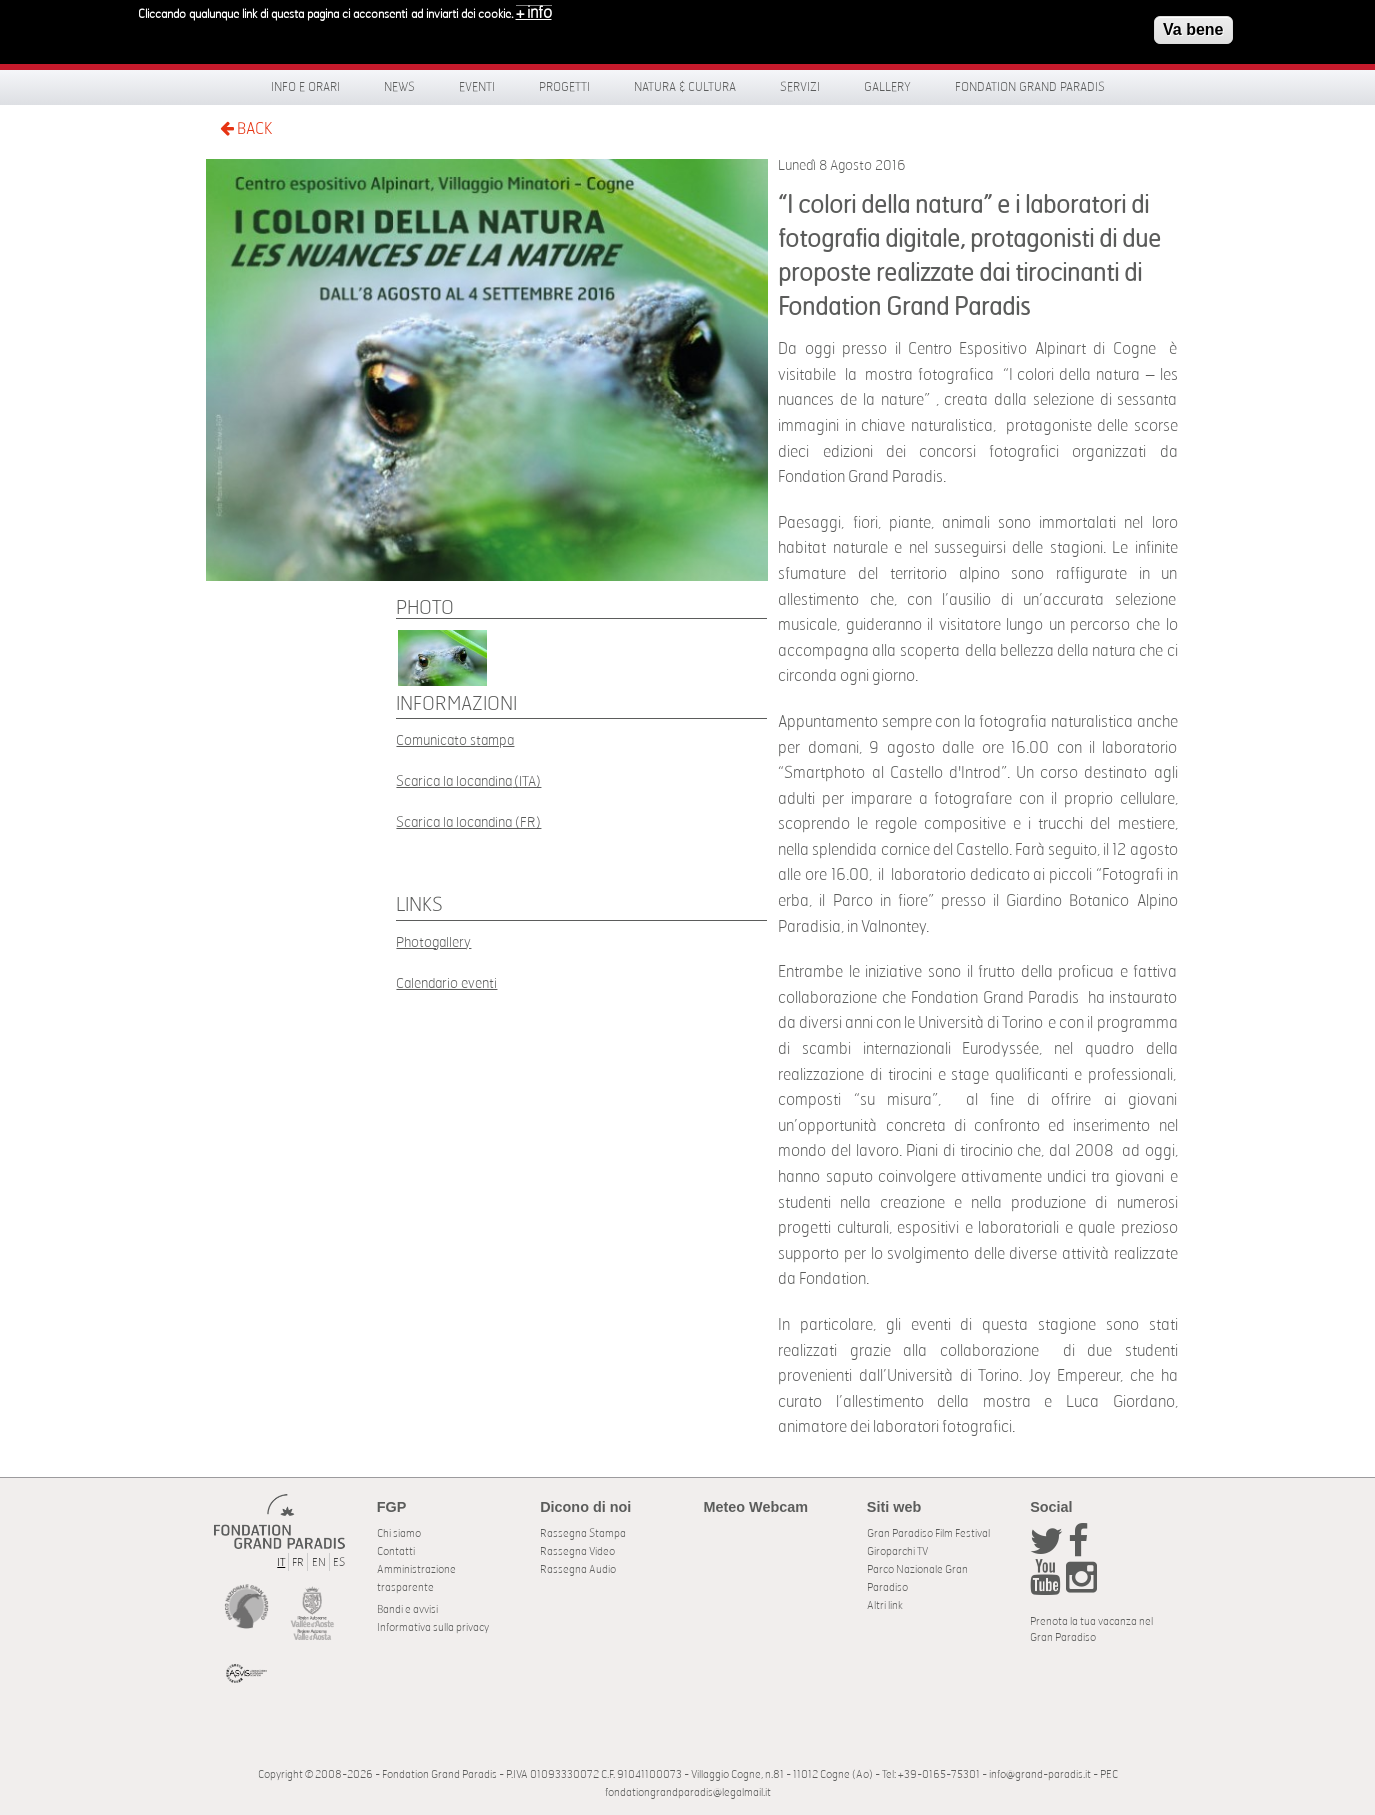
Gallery (887, 87)
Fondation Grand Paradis (1030, 87)
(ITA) (526, 781)
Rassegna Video (577, 1551)
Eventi (477, 87)
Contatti (396, 1551)
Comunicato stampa (455, 740)
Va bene (1193, 29)
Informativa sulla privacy (433, 1627)
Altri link (885, 1605)
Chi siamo (399, 1533)
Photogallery (433, 942)
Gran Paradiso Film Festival (928, 1533)
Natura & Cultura (685, 87)
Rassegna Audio (578, 1569)
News (399, 87)
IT (281, 1562)
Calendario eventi (446, 983)
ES (339, 1562)
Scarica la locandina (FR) (468, 822)
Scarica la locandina (454, 781)
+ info (534, 13)
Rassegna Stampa (583, 1533)
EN (319, 1562)
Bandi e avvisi (407, 1609)
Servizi (800, 87)
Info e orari (305, 87)
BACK (246, 128)
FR (298, 1562)
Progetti (564, 87)
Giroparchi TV (897, 1551)
